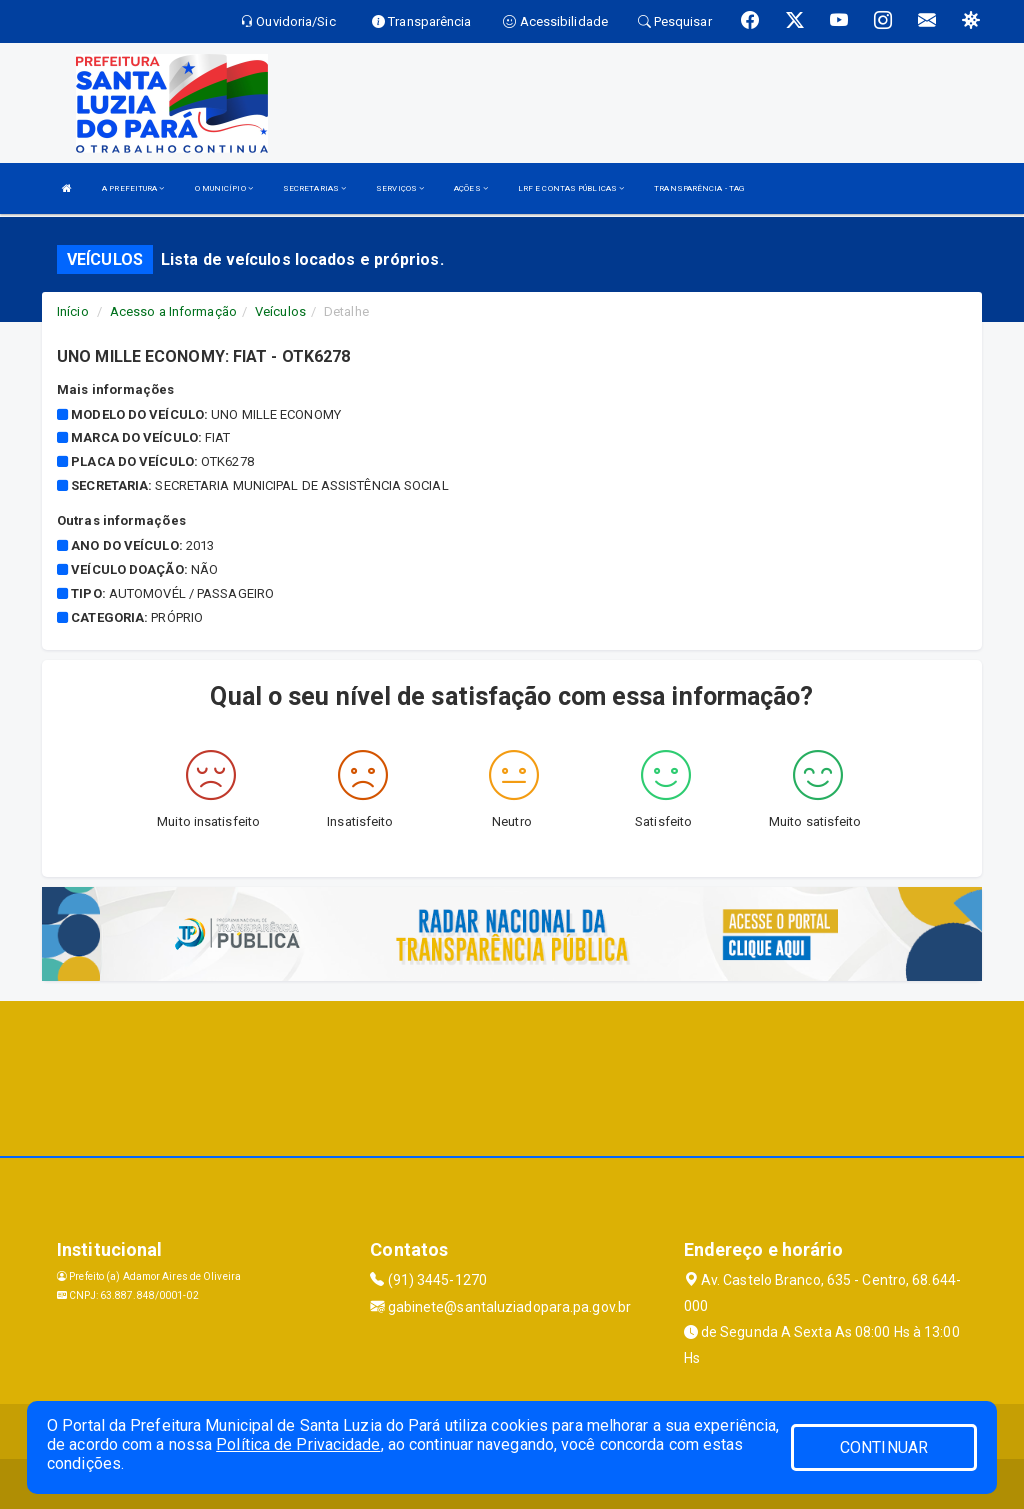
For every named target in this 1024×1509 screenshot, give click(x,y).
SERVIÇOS (400, 188)
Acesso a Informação (173, 311)
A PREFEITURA (133, 188)
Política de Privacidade (298, 1444)
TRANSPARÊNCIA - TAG (699, 188)
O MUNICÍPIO (224, 188)
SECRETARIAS (314, 188)
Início (73, 311)
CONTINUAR (884, 1447)
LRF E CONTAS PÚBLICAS (571, 188)
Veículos (280, 311)
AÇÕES (471, 188)
